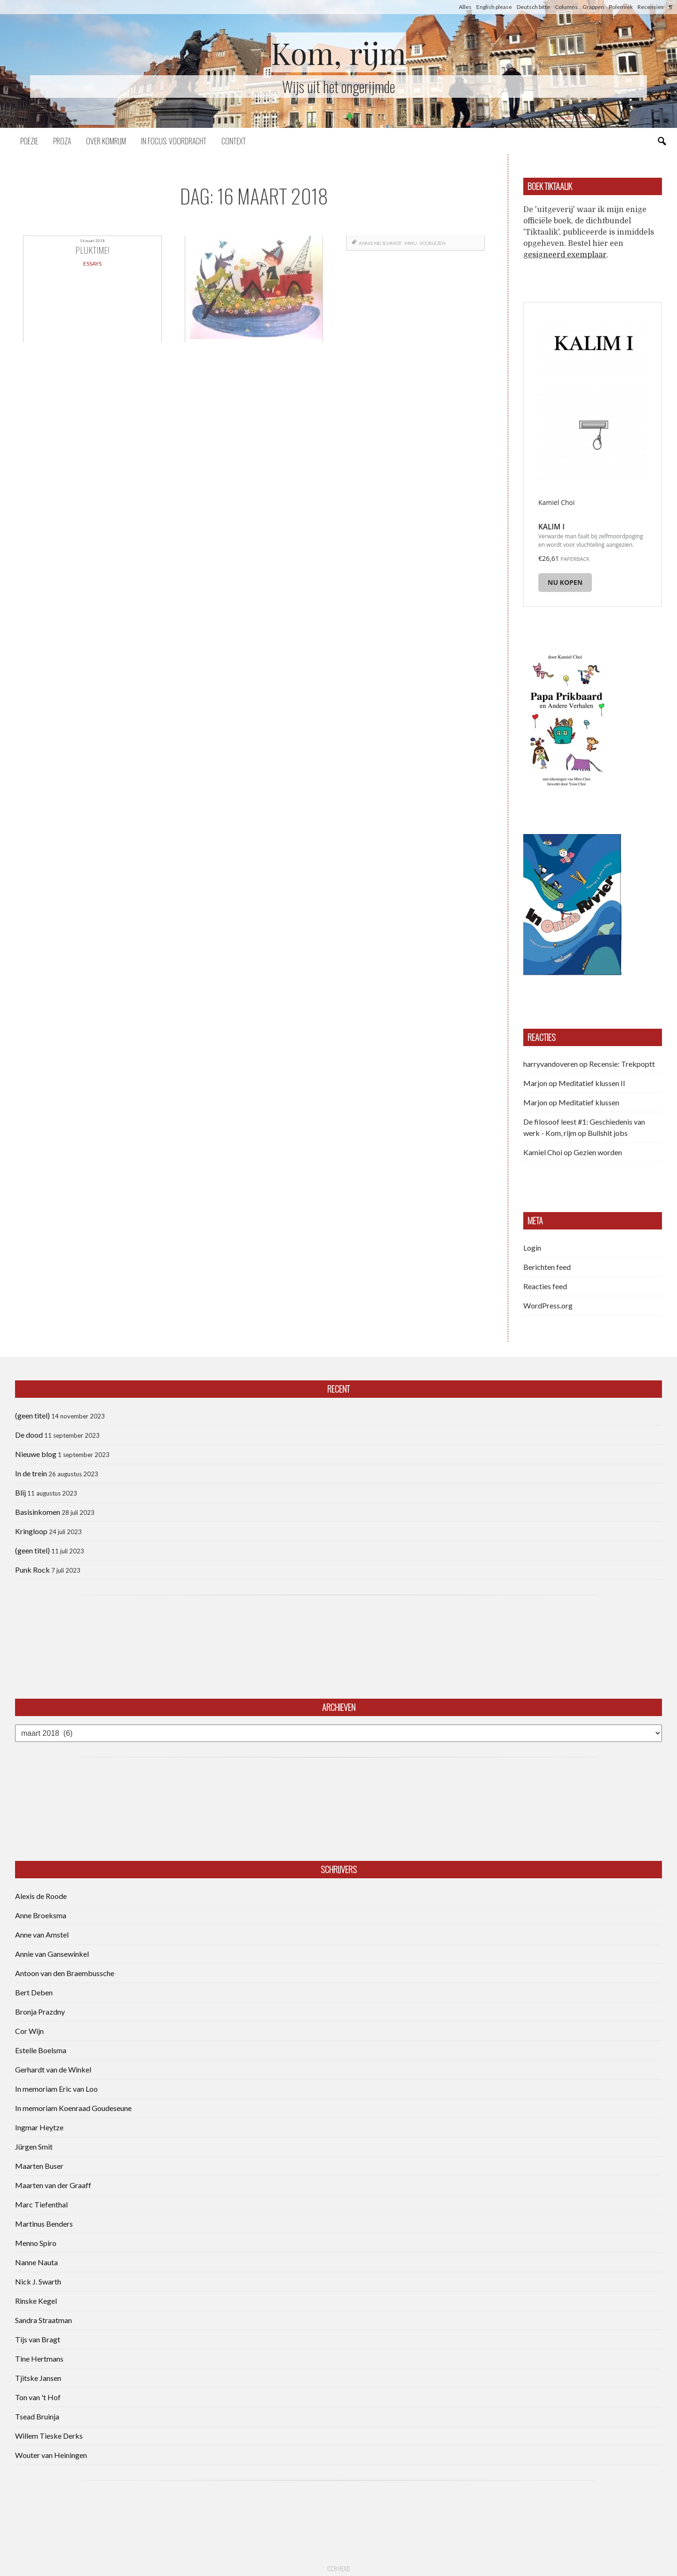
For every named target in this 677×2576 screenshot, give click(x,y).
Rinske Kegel (36, 2300)
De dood (29, 1434)
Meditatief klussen (589, 1102)
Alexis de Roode (41, 1895)
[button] (566, 718)
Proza (62, 141)
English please (494, 6)
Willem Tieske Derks (49, 2435)
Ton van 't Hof (38, 2397)
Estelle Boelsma (40, 2050)
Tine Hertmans (39, 2358)
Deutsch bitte (533, 6)
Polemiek (621, 6)
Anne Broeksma (40, 1915)
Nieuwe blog (35, 1453)
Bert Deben (34, 1992)
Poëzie (29, 141)
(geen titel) (32, 1415)
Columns (566, 6)
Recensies (651, 6)
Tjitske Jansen (38, 2377)
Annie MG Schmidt (380, 243)
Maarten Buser (39, 2165)
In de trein (31, 1473)
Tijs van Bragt (37, 2339)
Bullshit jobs (608, 1132)
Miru (410, 243)
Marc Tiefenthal (41, 2204)
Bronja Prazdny (40, 2011)
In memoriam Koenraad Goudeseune (73, 2107)
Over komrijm (106, 141)
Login (532, 1247)
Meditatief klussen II (592, 1083)
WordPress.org (548, 1305)
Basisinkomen (37, 1511)
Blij (20, 1492)
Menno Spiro (35, 2242)
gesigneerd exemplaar (564, 255)
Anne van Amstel (42, 1934)
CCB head (338, 2568)
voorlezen (432, 243)
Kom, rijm (338, 52)
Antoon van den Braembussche (64, 1973)
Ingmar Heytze (39, 2127)
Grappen (593, 6)
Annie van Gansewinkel (52, 1953)
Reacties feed (545, 1286)
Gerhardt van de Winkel (53, 2069)
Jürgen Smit (34, 2146)
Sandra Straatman (43, 2320)
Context (233, 141)
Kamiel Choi (542, 1152)
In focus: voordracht (173, 141)
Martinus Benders (44, 2223)
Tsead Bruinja (37, 2416)
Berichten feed (547, 1266)
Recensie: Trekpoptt (622, 1063)
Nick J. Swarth (38, 2281)
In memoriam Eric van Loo (56, 2088)
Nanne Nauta (36, 2262)
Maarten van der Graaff (53, 2185)
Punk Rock (32, 1569)
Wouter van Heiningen (51, 2454)
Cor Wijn (29, 2030)
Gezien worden (598, 1152)
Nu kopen (565, 582)
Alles (465, 6)
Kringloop (31, 1531)
